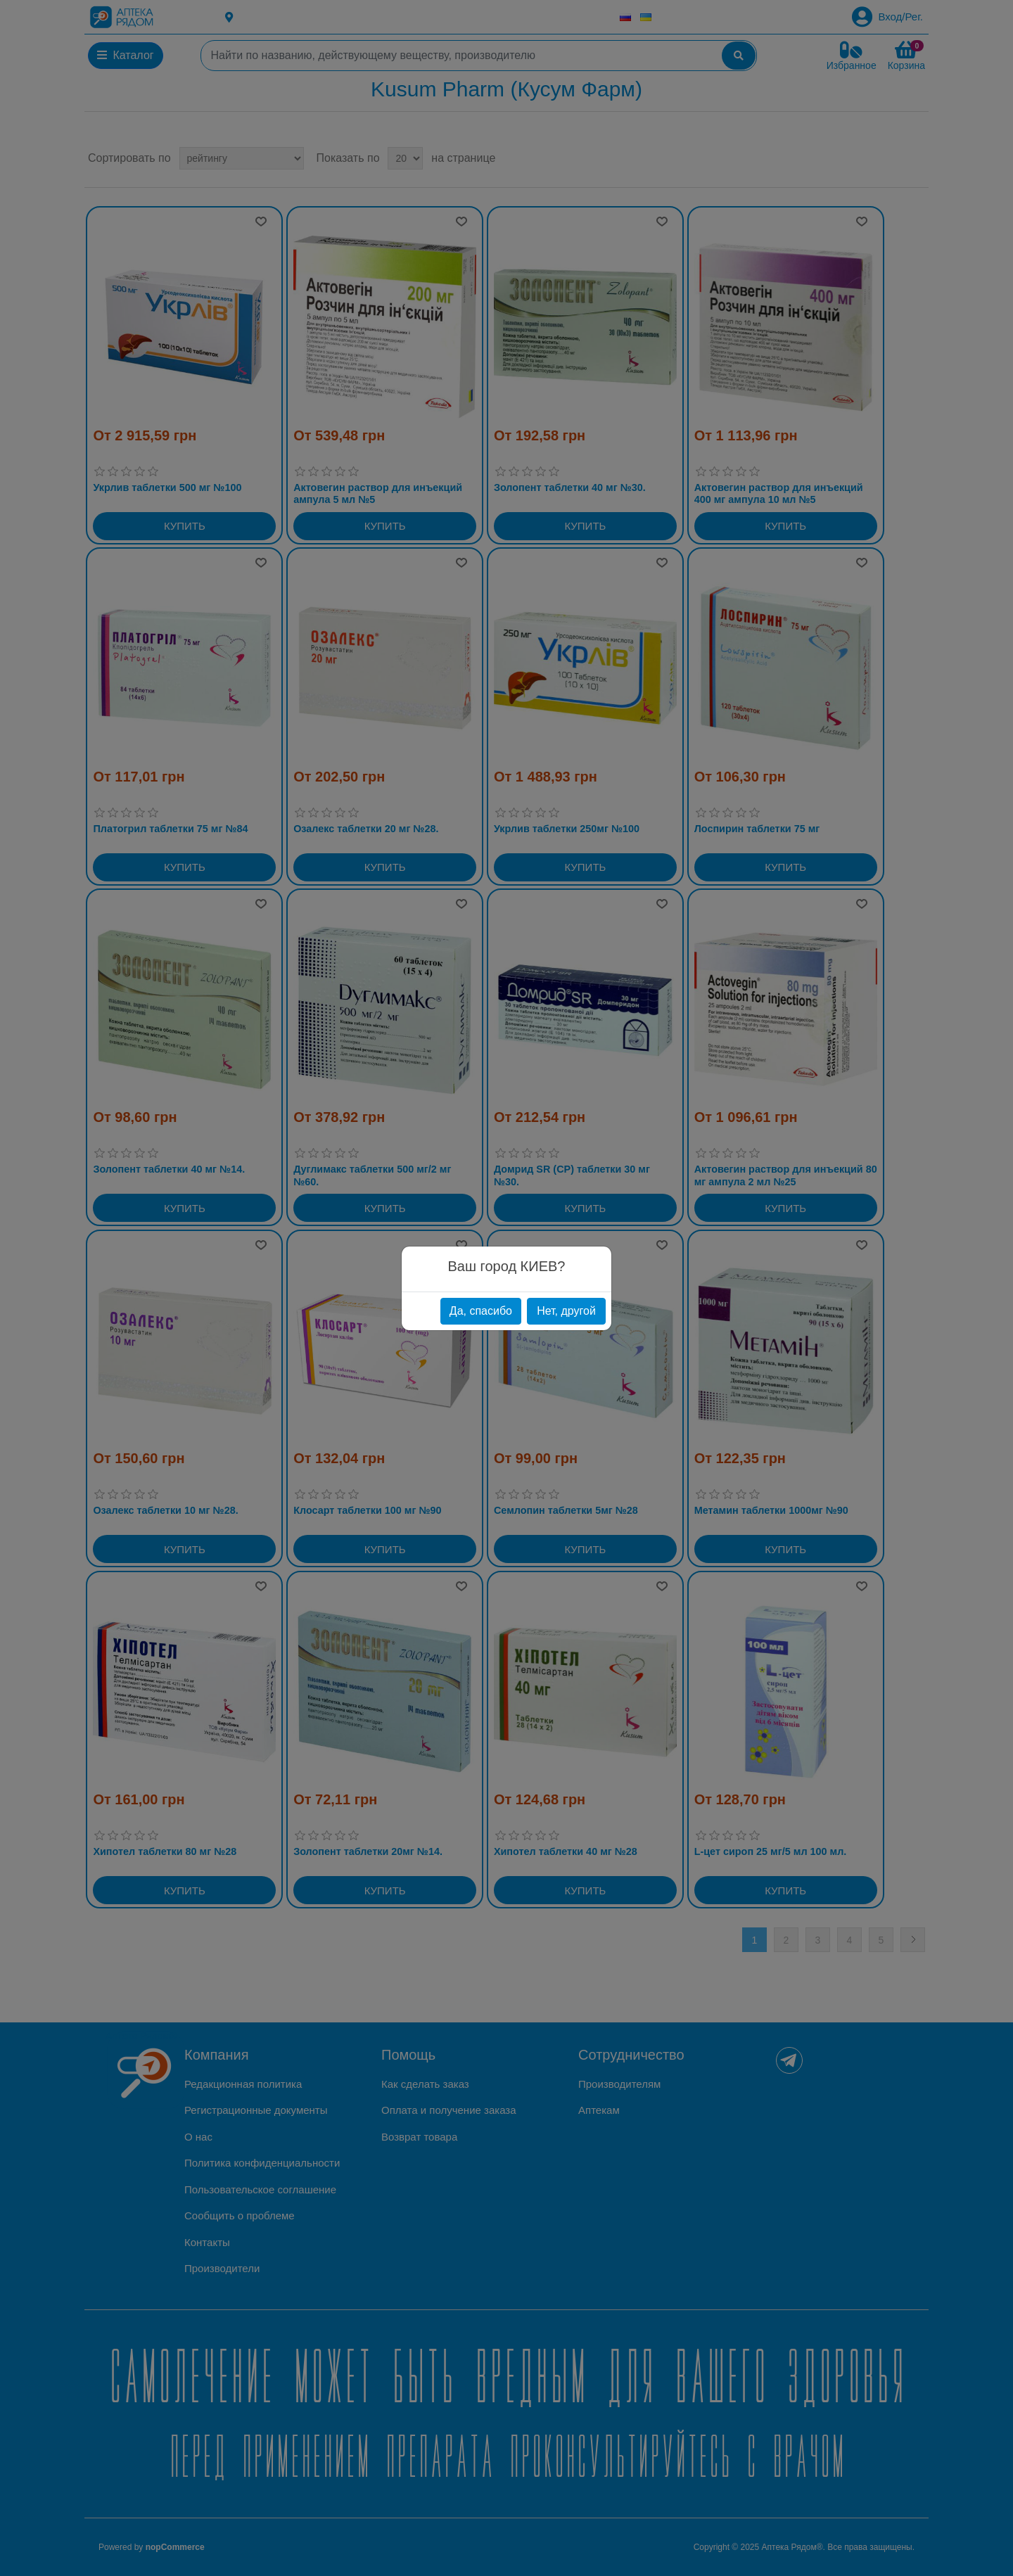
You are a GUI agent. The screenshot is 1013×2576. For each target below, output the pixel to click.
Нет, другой (566, 1311)
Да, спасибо (481, 1311)
